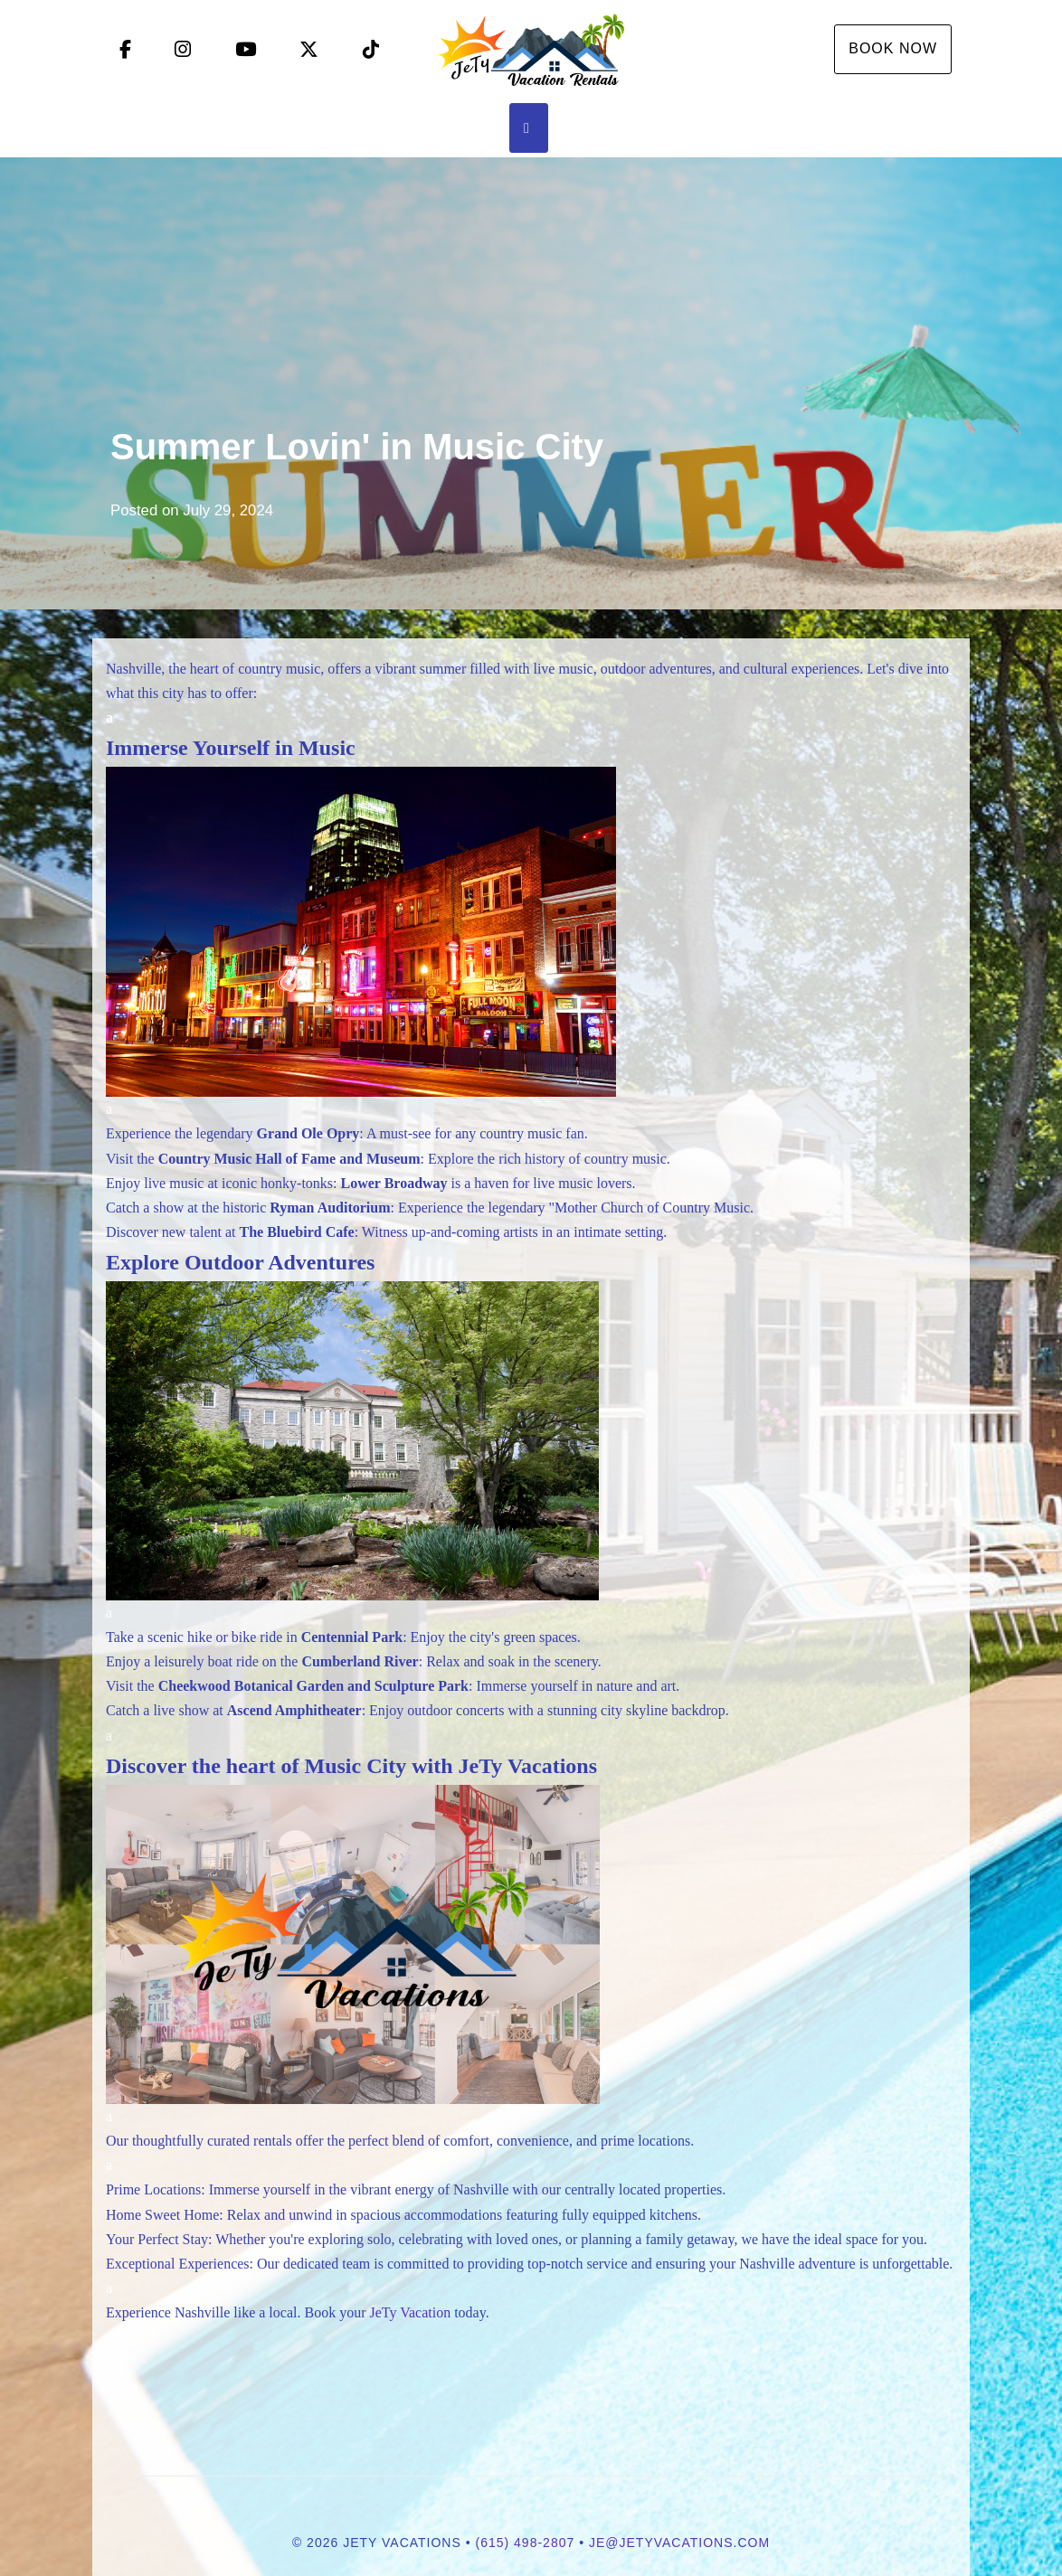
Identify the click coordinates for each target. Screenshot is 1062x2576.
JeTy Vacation (409, 2312)
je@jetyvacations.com (679, 2542)
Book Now (893, 48)
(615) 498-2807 (525, 2542)
